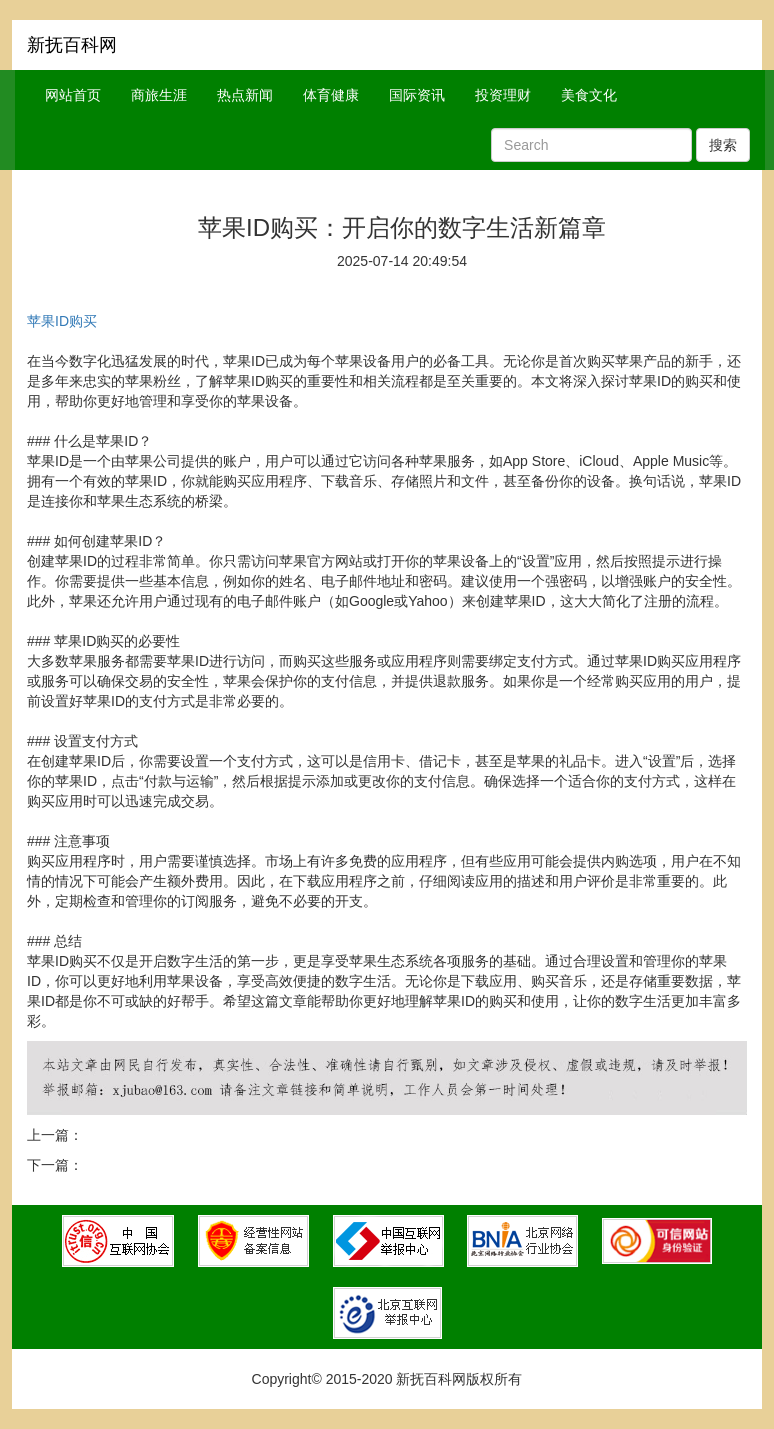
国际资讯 (417, 95)
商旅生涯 (159, 95)
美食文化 (589, 95)
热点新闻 (245, 95)
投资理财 (503, 95)
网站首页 (73, 95)
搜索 (723, 145)
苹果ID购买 (62, 321)
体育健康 (331, 95)
